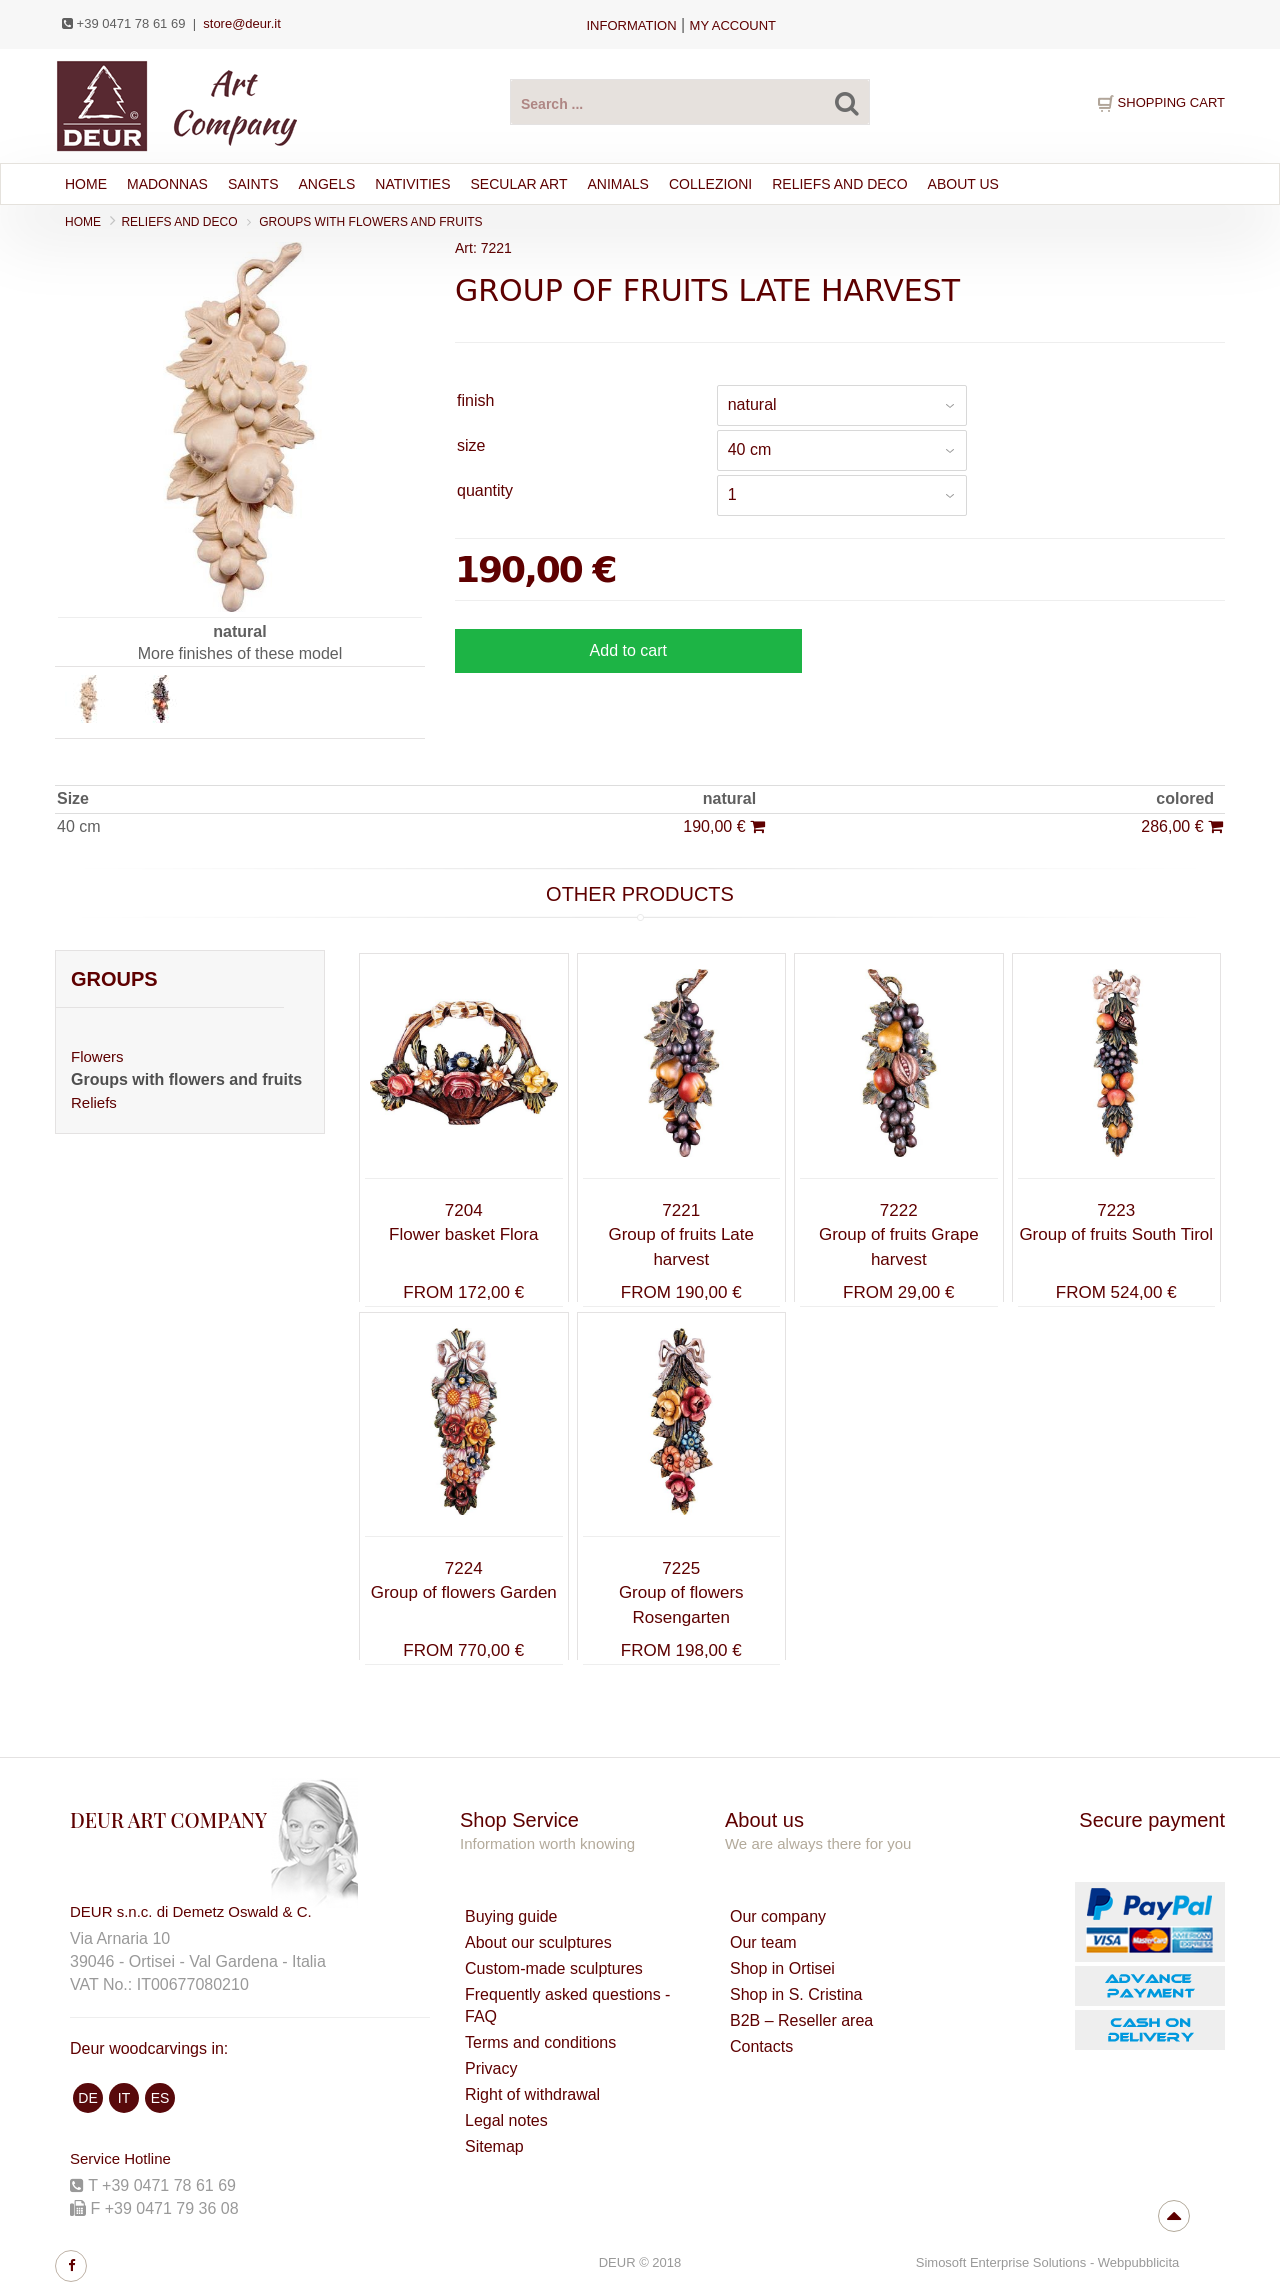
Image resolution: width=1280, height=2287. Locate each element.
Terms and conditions (540, 2042)
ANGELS (326, 184)
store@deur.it (242, 23)
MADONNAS (167, 184)
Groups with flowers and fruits (370, 222)
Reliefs (94, 1102)
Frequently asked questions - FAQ (567, 2005)
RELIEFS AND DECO (839, 184)
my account (733, 25)
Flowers (97, 1056)
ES (160, 2098)
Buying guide (511, 1916)
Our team (763, 1942)
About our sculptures (538, 1942)
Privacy (491, 2068)
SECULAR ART (519, 184)
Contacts (761, 2046)
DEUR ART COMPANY (168, 1819)
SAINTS (253, 184)
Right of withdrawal (532, 2094)
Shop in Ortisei (782, 1968)
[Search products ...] (690, 102)
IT (124, 2098)
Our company (778, 1916)
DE (87, 2098)
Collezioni (710, 184)
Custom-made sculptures (554, 1968)
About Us (963, 184)
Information (631, 25)
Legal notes (506, 2120)
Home (86, 184)
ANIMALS (618, 184)
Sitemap (494, 2146)
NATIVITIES (412, 184)
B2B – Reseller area (801, 2020)
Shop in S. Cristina (796, 1994)
